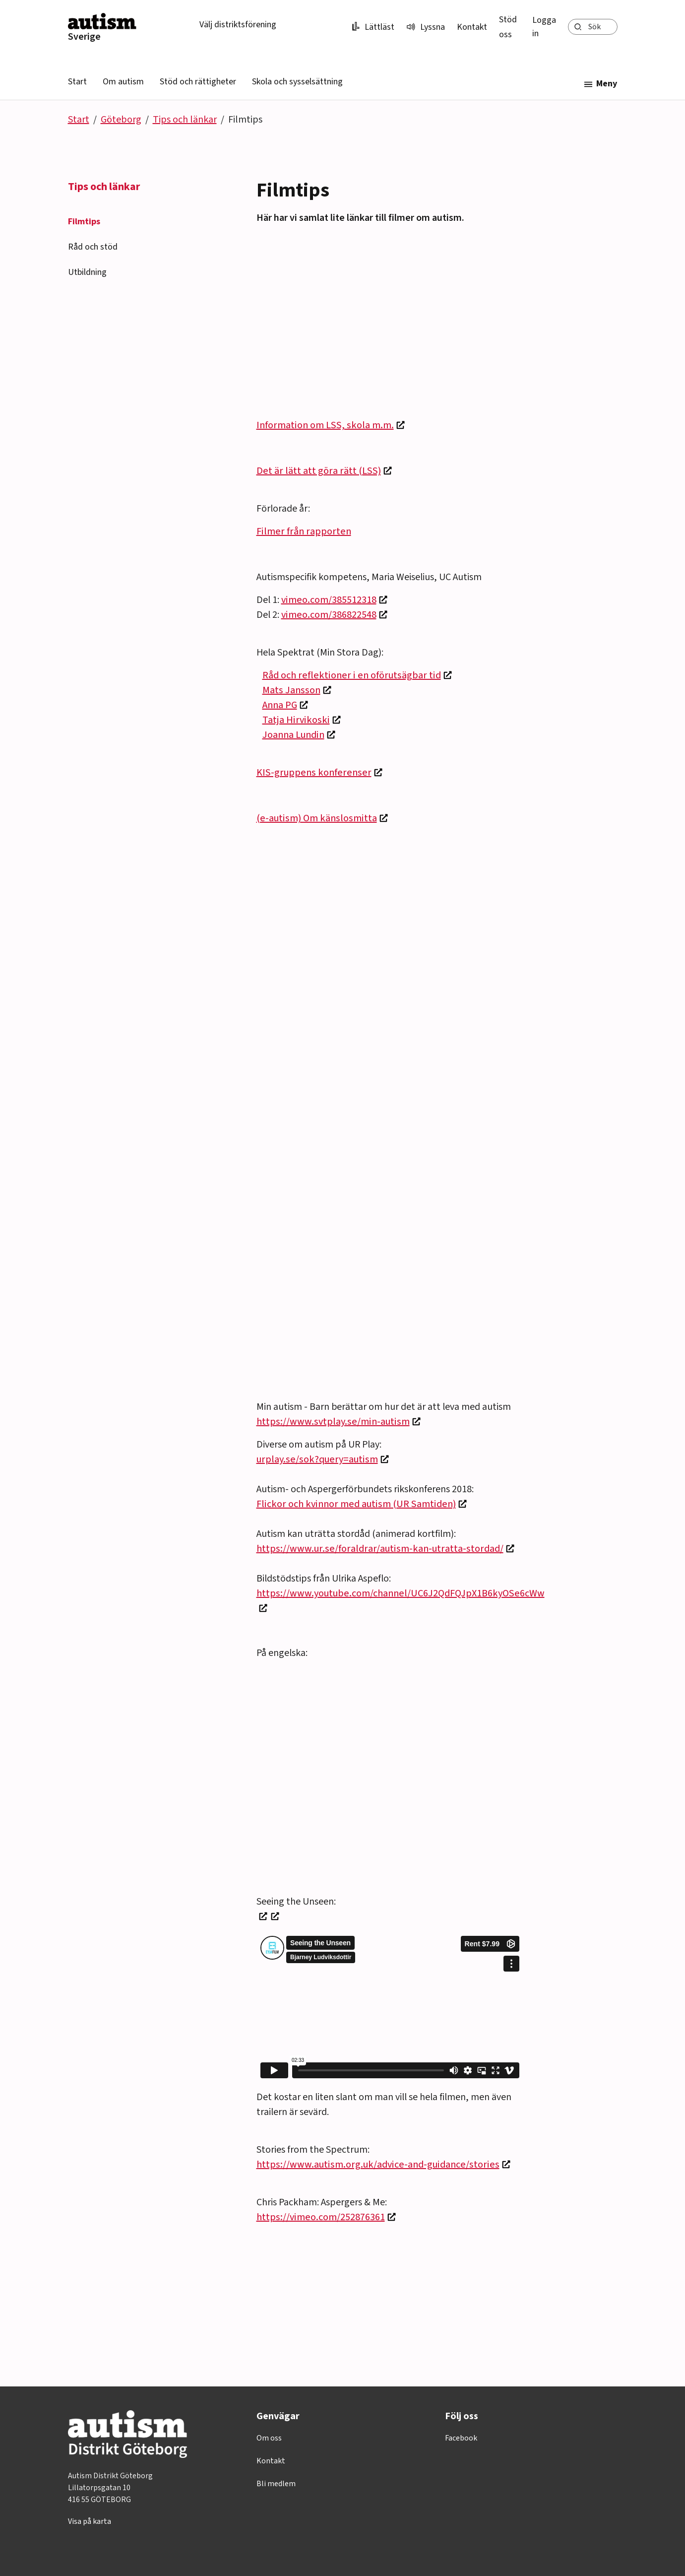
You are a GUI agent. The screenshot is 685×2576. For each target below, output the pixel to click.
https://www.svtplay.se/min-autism (333, 1422)
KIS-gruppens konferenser (314, 773)
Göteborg (121, 120)
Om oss (269, 2438)
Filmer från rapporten (303, 531)
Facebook (461, 2438)
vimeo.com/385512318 (328, 600)
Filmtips (84, 221)
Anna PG (279, 705)
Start (77, 81)
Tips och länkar (185, 120)
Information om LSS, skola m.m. (325, 425)
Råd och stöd (93, 247)
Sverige (84, 37)
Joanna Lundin (293, 735)
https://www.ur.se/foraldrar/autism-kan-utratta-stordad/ (379, 1549)
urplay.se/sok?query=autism (317, 1459)
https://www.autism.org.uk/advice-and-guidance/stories (377, 2165)
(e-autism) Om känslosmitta (316, 818)
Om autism (123, 81)
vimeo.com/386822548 (328, 615)
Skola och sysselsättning (297, 81)
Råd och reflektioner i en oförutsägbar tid (351, 675)
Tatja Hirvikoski (296, 720)
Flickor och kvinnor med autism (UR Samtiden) (356, 1504)
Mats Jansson (291, 690)
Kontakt (472, 27)
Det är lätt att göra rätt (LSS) (318, 471)
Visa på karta (89, 2521)
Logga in (544, 27)
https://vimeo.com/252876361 (320, 2217)
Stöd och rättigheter (198, 81)
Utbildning (87, 272)
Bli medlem (276, 2483)
